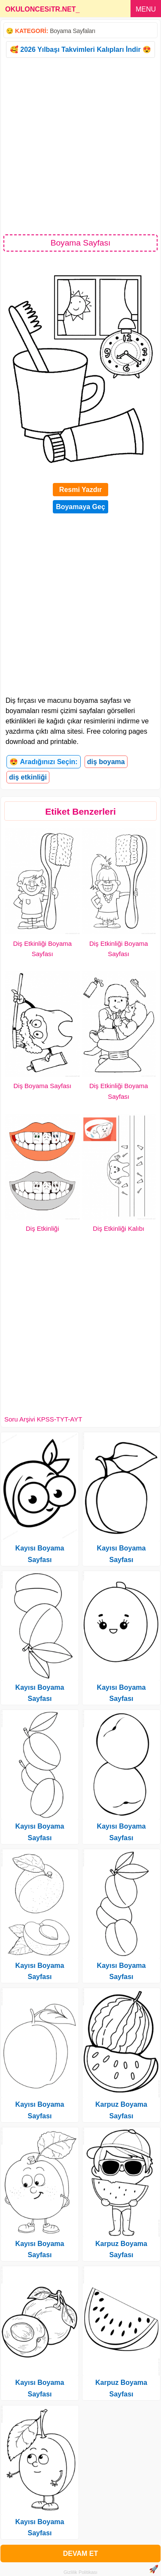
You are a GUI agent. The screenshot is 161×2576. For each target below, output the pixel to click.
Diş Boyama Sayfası (42, 1085)
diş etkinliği (28, 777)
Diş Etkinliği (42, 1228)
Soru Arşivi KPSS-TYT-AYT (43, 1419)
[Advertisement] (80, 145)
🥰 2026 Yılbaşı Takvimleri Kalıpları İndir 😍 (80, 49)
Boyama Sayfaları (72, 30)
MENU (146, 9)
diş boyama (106, 761)
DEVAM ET (80, 2553)
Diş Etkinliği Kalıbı (118, 1228)
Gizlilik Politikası (80, 2572)
